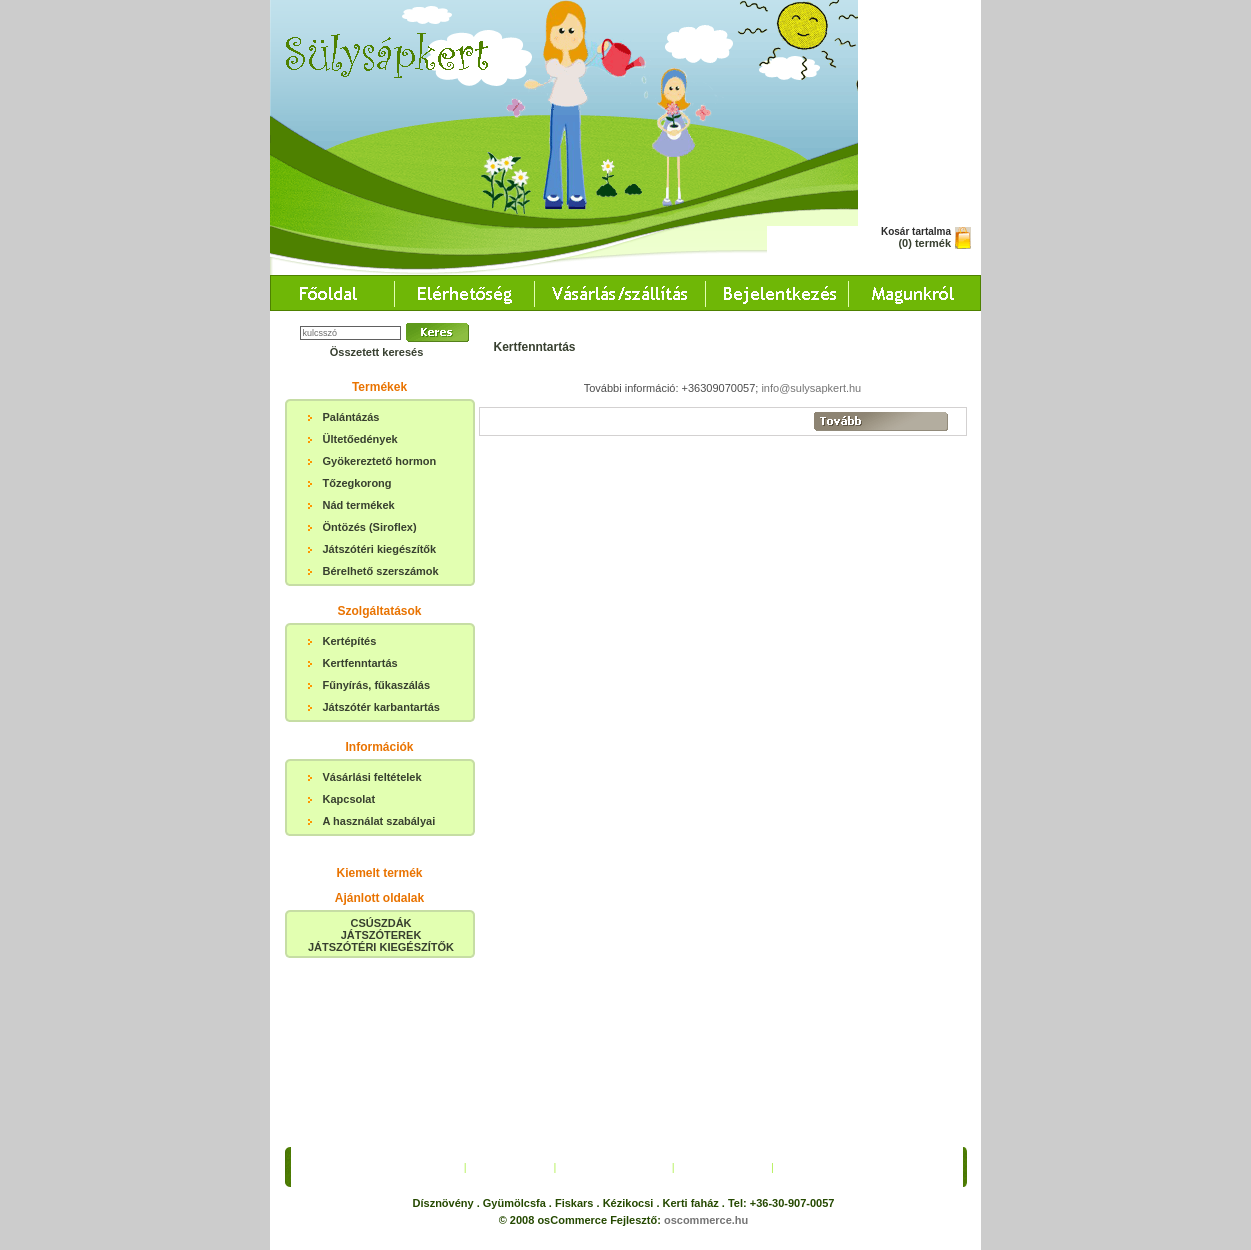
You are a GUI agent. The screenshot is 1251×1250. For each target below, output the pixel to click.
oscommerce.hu (706, 1035)
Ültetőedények (360, 439)
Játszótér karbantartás (381, 707)
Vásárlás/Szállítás (613, 982)
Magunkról (813, 982)
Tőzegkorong (357, 483)
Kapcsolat (349, 799)
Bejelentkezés (723, 982)
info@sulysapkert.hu (811, 388)
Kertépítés (350, 641)
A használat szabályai (379, 821)
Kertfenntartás (360, 663)
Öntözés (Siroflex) (370, 527)
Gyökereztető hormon (380, 461)
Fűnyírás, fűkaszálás (377, 685)
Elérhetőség (510, 982)
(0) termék (924, 243)
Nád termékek (359, 505)
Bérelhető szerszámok (381, 571)
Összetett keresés (377, 352)
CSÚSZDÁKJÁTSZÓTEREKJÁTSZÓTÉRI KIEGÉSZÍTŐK (381, 935)
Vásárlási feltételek (372, 777)
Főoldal (432, 982)
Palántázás (351, 417)
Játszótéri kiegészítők (380, 549)
